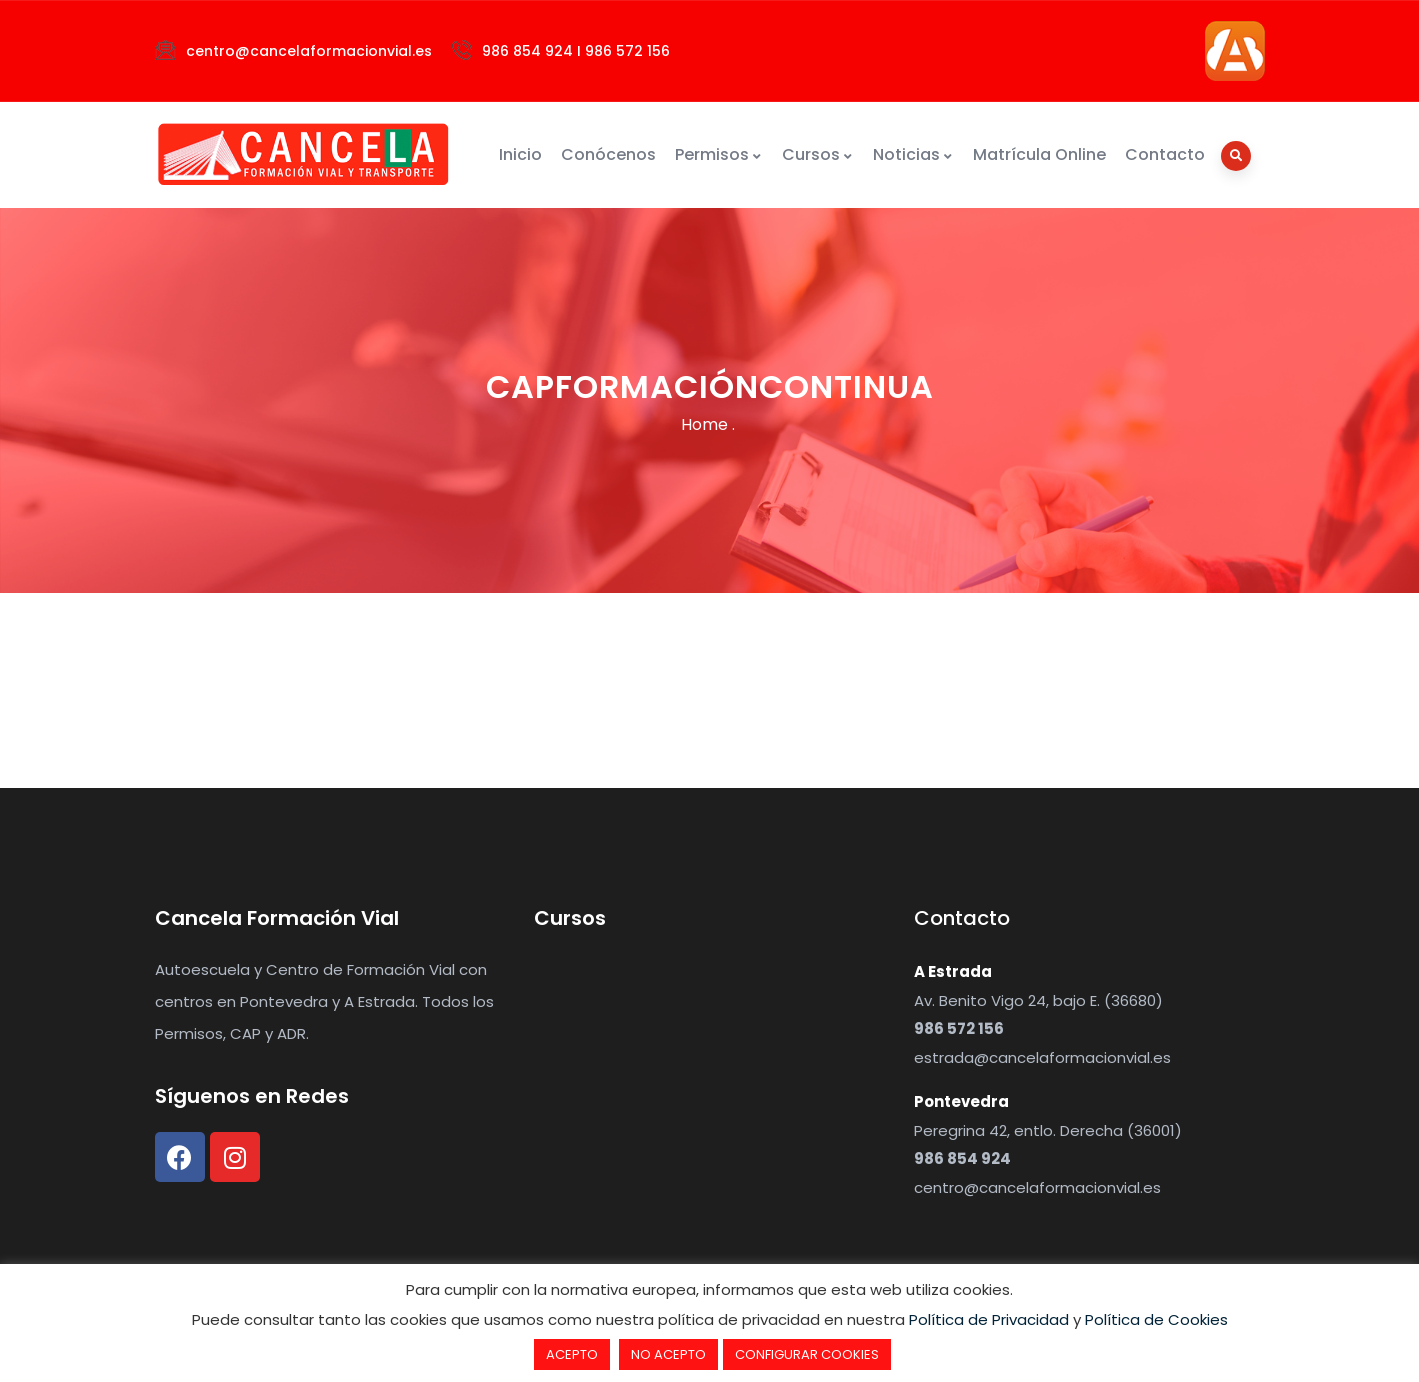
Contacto (1165, 154)
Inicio (520, 154)
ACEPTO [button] (572, 1354)
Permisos (719, 154)
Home (704, 424)
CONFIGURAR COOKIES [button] (807, 1354)
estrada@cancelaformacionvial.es (1042, 1057)
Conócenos (608, 154)
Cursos (818, 154)
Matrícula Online (1039, 154)
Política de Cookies (1156, 1319)
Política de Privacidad (989, 1319)
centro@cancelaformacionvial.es (1037, 1187)
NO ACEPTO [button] (668, 1354)
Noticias (913, 154)
